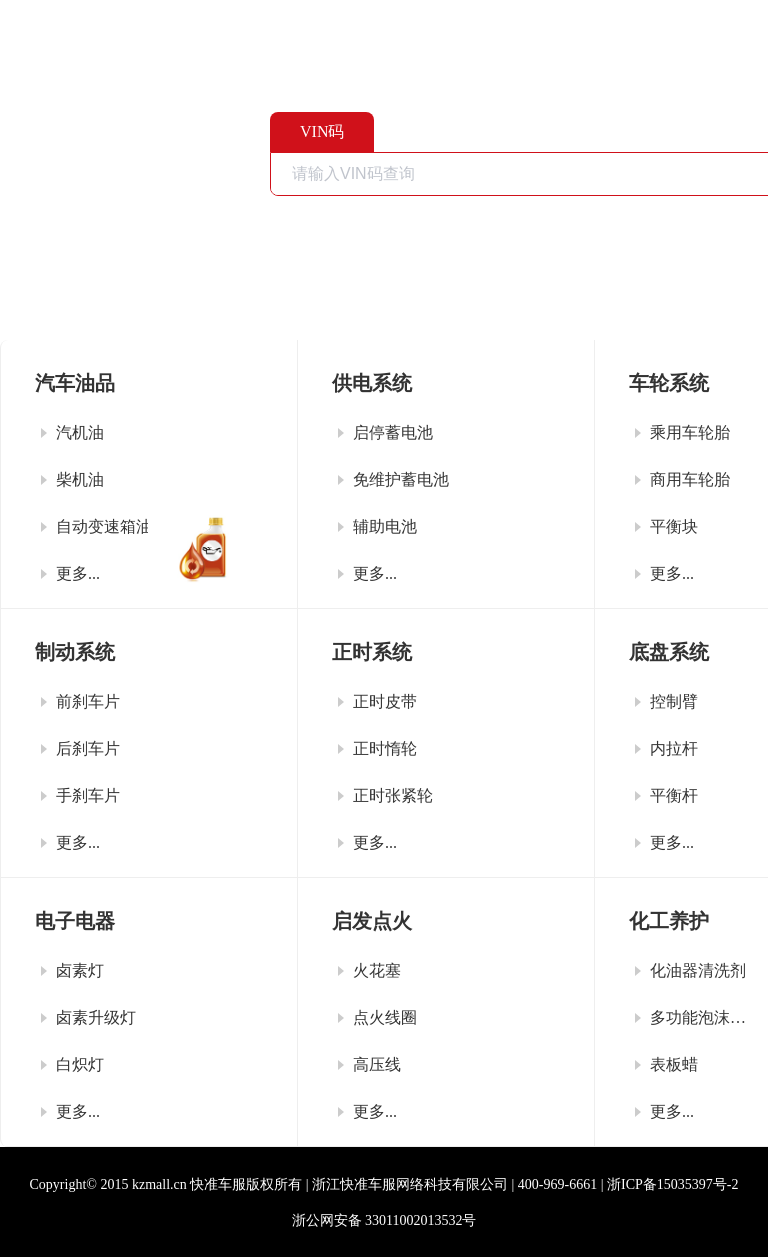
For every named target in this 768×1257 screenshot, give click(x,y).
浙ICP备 (672, 1184)
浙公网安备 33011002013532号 (384, 1220)
